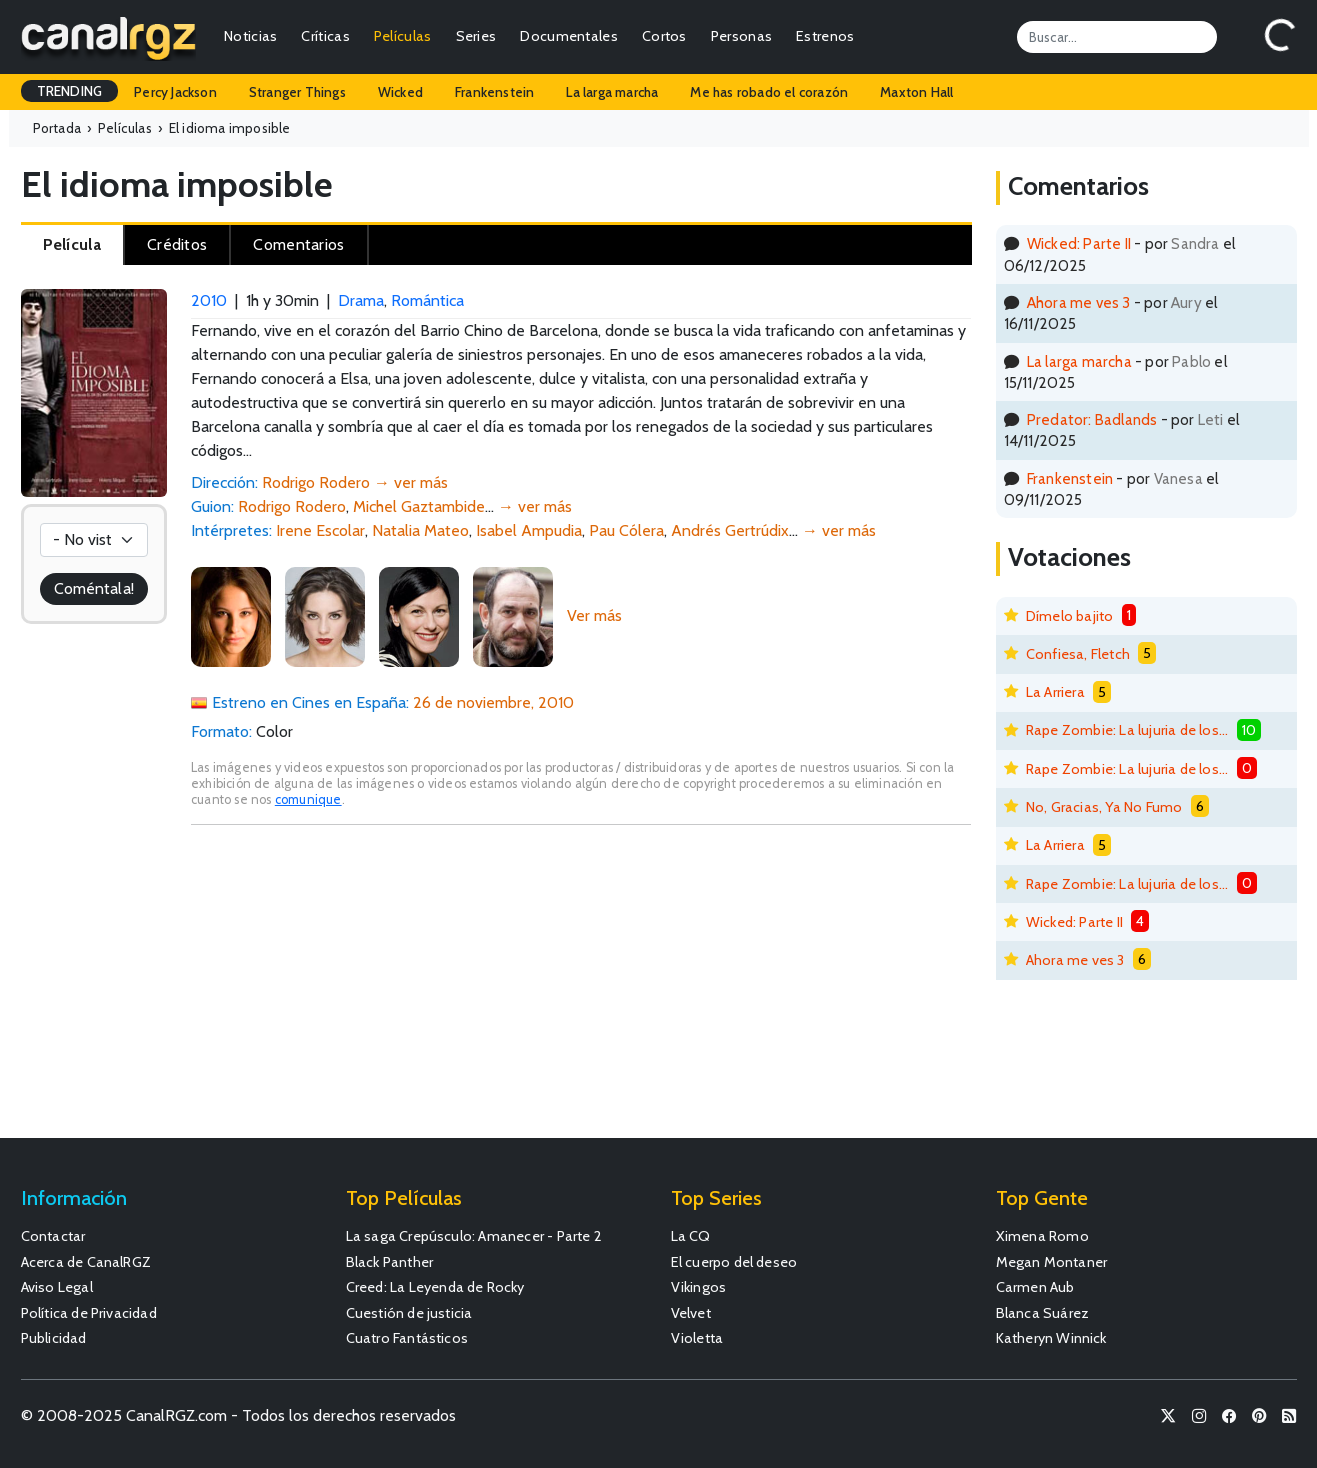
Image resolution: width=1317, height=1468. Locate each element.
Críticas (325, 36)
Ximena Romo (1042, 1236)
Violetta (697, 1338)
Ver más (594, 615)
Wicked (400, 92)
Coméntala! (94, 588)
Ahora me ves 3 (1079, 302)
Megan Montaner (1052, 1262)
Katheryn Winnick (1051, 1338)
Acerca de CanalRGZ (86, 1262)
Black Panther (390, 1262)
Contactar (53, 1236)
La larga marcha (612, 92)
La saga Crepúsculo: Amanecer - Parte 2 (474, 1236)
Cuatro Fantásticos (407, 1338)
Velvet (691, 1313)
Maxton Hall (916, 92)
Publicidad (54, 1338)
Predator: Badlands (1092, 419)
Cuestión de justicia (409, 1313)
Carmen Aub (1035, 1287)
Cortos (664, 36)
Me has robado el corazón (769, 92)
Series (476, 36)
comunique (308, 799)
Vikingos (699, 1287)
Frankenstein (494, 92)
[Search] (1117, 37)
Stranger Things (297, 92)
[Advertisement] (581, 991)
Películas (403, 36)
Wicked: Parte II (1079, 243)
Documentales (569, 36)
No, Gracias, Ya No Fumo (1104, 807)
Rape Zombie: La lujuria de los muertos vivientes (1127, 730)
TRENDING (70, 91)
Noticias (250, 36)
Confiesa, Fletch (1078, 654)
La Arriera (1055, 692)
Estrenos (825, 36)
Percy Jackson (175, 92)
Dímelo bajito (1070, 616)
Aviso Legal (57, 1287)
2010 (209, 300)
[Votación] (94, 540)
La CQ (691, 1236)
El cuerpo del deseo (734, 1262)
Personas (741, 36)
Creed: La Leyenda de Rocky (435, 1287)
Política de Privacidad (89, 1313)
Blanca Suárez (1043, 1313)
